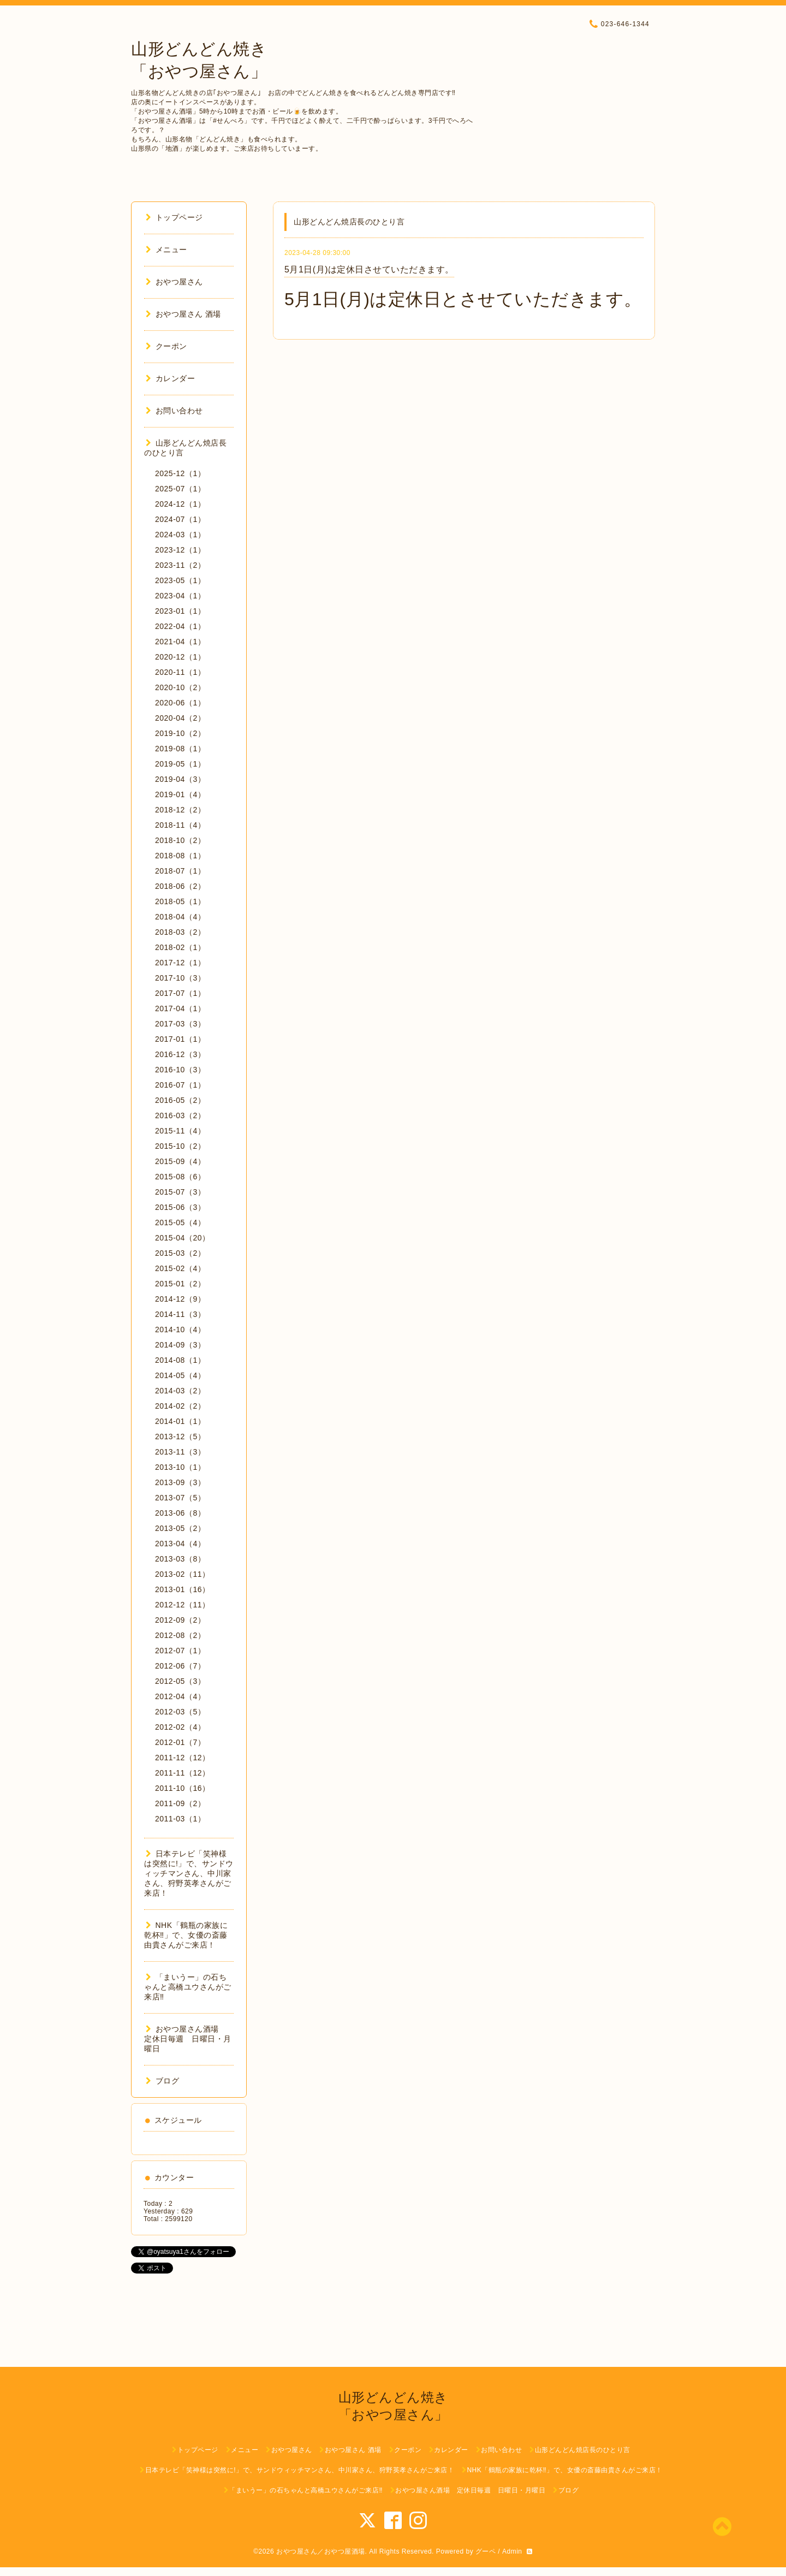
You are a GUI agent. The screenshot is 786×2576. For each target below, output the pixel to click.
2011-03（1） (180, 1818)
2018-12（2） (180, 809)
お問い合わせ (174, 410)
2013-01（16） (182, 1589)
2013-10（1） (180, 1467)
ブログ (162, 2080)
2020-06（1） (180, 702)
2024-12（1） (180, 504)
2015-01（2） (180, 1283)
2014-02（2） (180, 1406)
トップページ (174, 217)
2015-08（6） (180, 1176)
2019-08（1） (180, 748)
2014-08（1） (180, 1360)
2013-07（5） (180, 1497)
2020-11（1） (180, 672)
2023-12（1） (180, 549)
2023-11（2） (180, 565)
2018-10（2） (180, 840)
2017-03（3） (180, 1023)
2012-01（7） (180, 1742)
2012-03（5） (180, 1711)
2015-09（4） (180, 1161)
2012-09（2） (180, 1620)
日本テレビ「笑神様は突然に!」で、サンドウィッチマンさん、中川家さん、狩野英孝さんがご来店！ (189, 1873)
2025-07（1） (180, 488)
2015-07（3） (180, 1192)
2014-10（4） (180, 1329)
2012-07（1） (180, 1650)
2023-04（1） (180, 595)
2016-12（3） (180, 1054)
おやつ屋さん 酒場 (183, 314)
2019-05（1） (180, 763)
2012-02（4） (180, 1727)
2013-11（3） (180, 1451)
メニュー (166, 249)
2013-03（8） (180, 1558)
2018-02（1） (180, 947)
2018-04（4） (180, 916)
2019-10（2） (180, 733)
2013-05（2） (180, 1528)
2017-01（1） (180, 1039)
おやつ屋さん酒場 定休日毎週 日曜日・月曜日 (187, 2039)
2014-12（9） (180, 1299)
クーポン (166, 346)
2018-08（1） (180, 855)
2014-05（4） (180, 1375)
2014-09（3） (180, 1344)
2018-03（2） (180, 932)
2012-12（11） (182, 1604)
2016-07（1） (180, 1085)
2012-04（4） (180, 1696)
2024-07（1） (180, 519)
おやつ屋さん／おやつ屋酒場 (320, 2551)
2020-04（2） (180, 718)
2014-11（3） (180, 1314)
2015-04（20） (182, 1237)
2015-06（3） (180, 1207)
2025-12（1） (180, 473)
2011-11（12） (182, 1772)
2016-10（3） (180, 1069)
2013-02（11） (182, 1574)
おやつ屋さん (174, 281)
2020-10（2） (180, 687)
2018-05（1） (180, 901)
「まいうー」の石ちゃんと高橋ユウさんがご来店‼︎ (187, 1987)
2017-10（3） (180, 978)
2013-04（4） (180, 1543)
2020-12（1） (180, 656)
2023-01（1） (180, 611)
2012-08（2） (180, 1635)
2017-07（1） (180, 993)
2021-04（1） (180, 641)
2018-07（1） (180, 870)
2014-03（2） (180, 1390)
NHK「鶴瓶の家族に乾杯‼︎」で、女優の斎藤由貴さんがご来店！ (186, 1935)
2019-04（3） (180, 779)
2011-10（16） (182, 1788)
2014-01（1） (180, 1421)
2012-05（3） (180, 1681)
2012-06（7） (180, 1665)
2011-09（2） (180, 1803)
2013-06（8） (180, 1513)
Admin (512, 2551)
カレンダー (170, 378)
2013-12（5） (180, 1436)
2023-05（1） (180, 580)
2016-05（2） (180, 1100)
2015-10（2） (180, 1146)
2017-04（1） (180, 1008)
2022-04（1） (180, 626)
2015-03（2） (180, 1253)
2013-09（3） (180, 1482)
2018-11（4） (180, 825)
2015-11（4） (180, 1130)
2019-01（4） (180, 794)
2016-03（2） (180, 1115)
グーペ (485, 2551)
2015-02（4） (180, 1268)
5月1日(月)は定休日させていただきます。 (369, 269)
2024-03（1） (180, 534)
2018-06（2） (180, 886)
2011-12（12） (182, 1757)
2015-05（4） (180, 1222)
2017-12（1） (180, 962)
